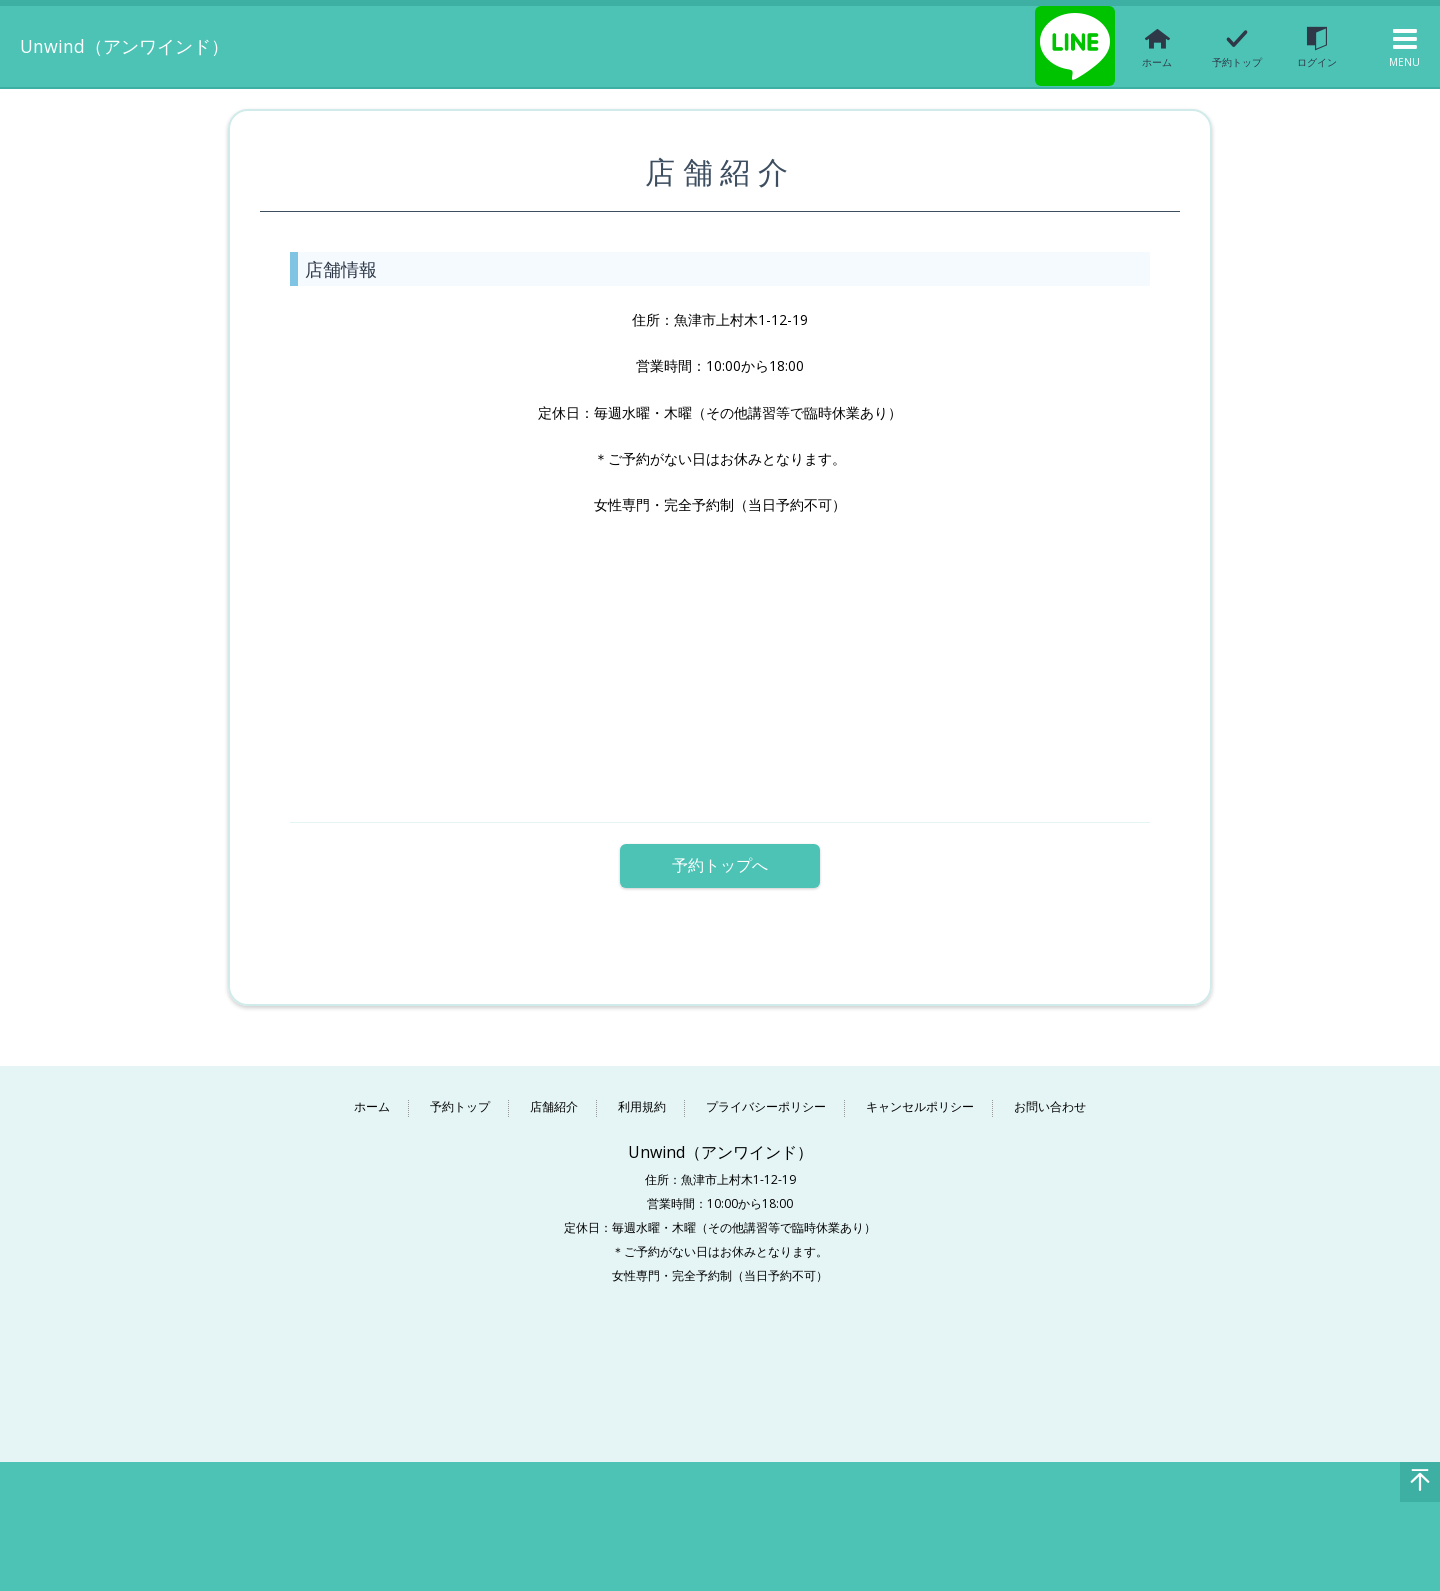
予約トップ (460, 1096)
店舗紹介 (554, 1096)
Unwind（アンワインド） (151, 45)
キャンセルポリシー (920, 1096)
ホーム (372, 1096)
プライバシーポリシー (766, 1096)
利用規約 (642, 1096)
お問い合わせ (1050, 1096)
